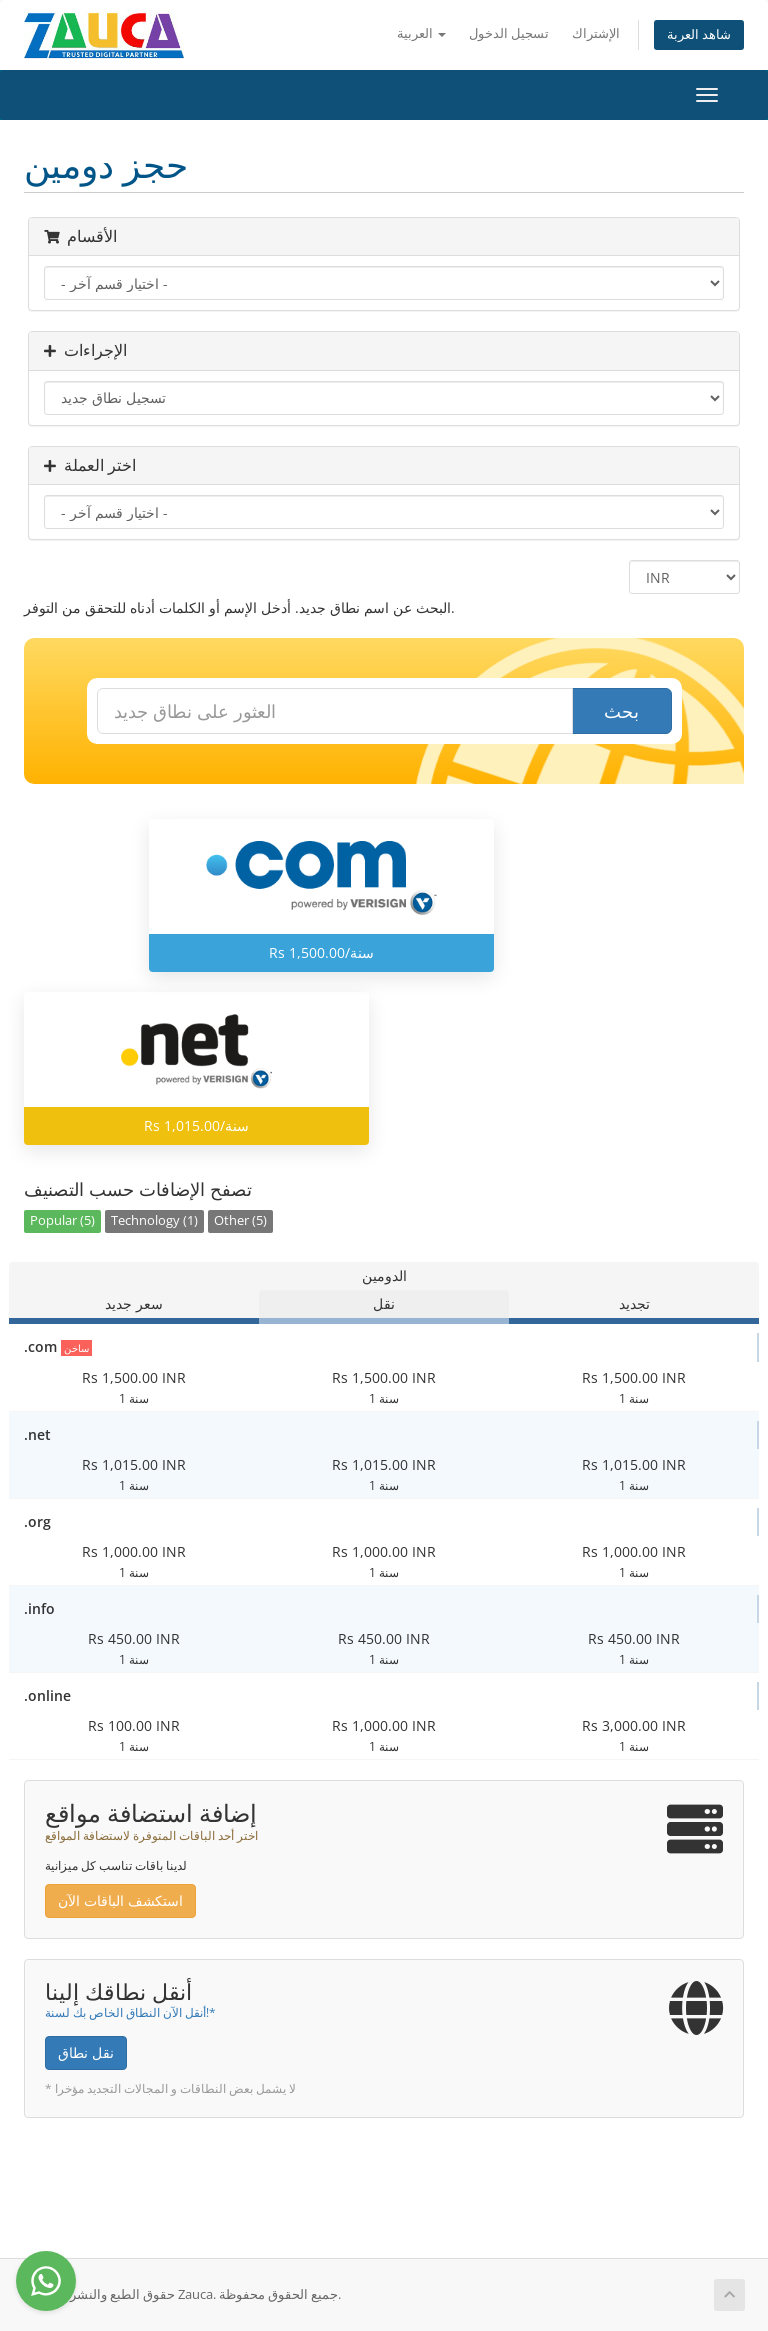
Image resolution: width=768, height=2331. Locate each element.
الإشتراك (596, 33)
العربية (421, 33)
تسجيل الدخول (509, 33)
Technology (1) (154, 1220)
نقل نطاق (86, 2052)
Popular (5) (62, 1220)
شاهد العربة (699, 34)
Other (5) (240, 1220)
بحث (621, 711)
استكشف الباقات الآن (120, 1900)
